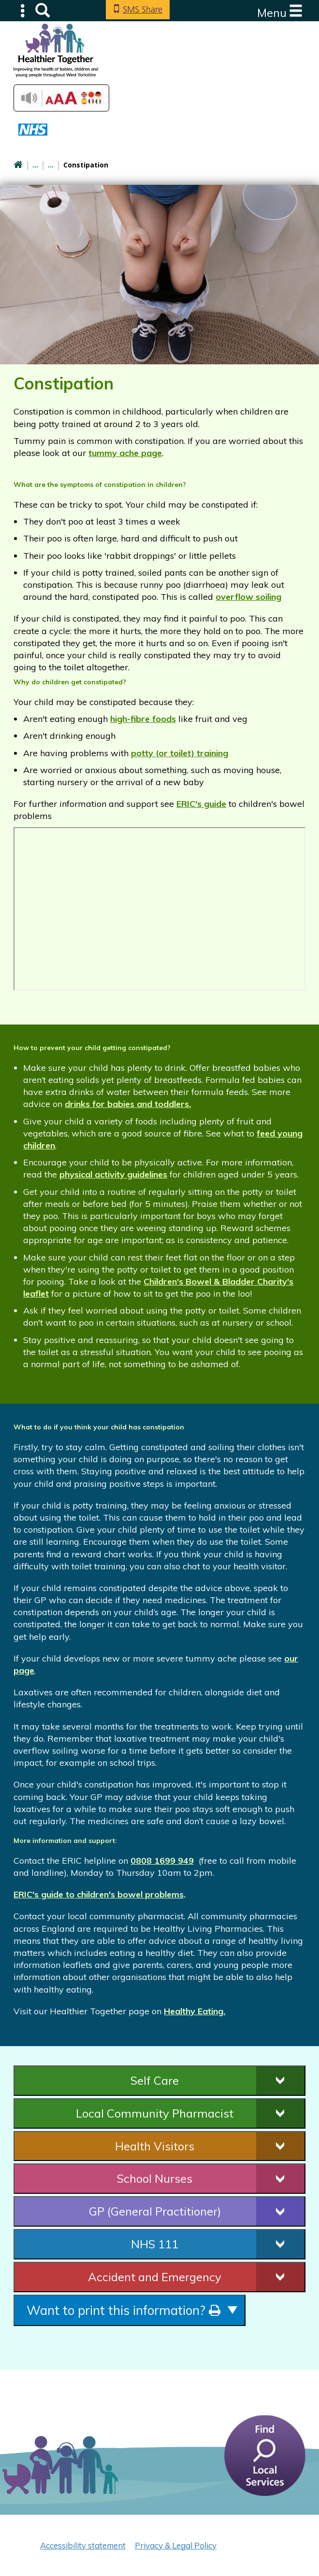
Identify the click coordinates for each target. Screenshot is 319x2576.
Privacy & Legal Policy (176, 2545)
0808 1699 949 (162, 1860)
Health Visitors (154, 2146)
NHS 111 (154, 2244)
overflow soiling (248, 596)
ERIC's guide (201, 803)
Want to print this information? (123, 2310)
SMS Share (142, 9)
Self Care (154, 2080)
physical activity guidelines (113, 1174)
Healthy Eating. (194, 2011)
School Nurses (154, 2178)
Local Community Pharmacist (154, 2113)
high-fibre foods (143, 718)
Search (42, 10)
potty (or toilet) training (179, 753)
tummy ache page (125, 452)
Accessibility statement (83, 2545)
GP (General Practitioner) (155, 2211)
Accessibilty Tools (61, 97)
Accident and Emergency (154, 2277)
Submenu (23, 10)
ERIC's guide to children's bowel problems (99, 1894)
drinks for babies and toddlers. (128, 1103)
